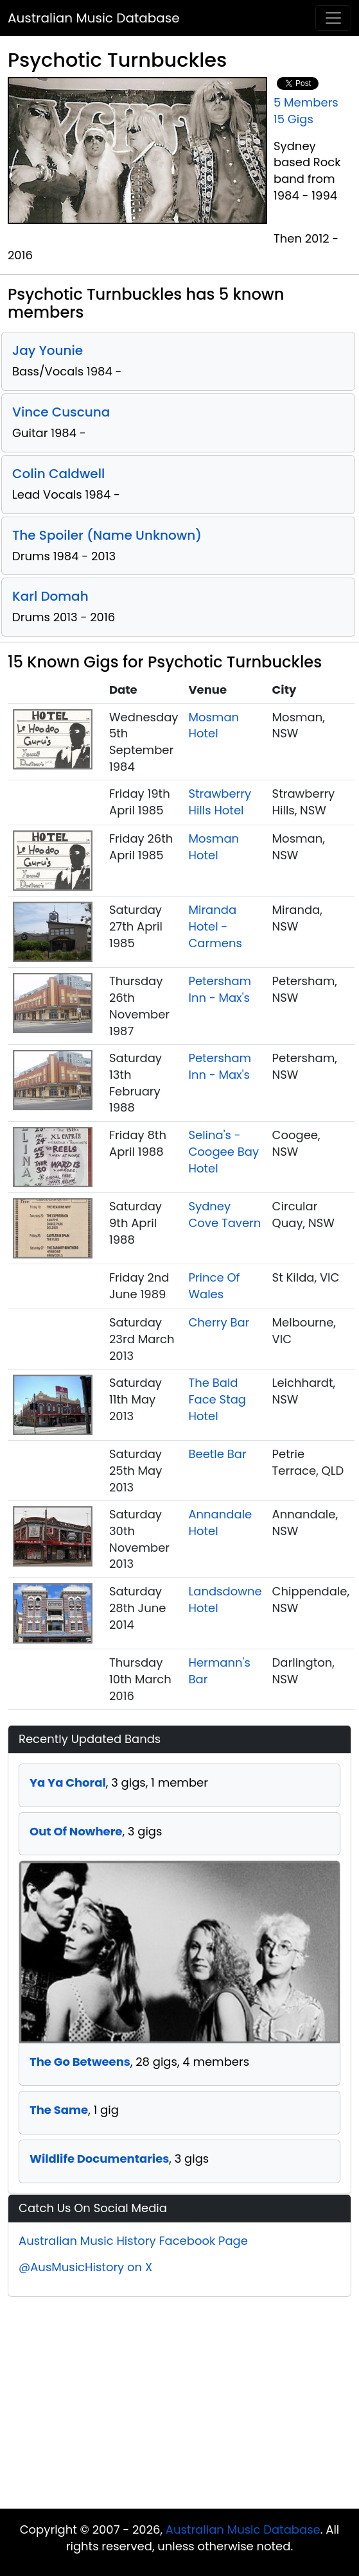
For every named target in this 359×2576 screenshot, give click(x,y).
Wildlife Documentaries (99, 2159)
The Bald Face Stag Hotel (217, 1399)
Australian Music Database (94, 18)
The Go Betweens (80, 2062)
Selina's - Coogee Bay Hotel (223, 1151)
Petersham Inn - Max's (219, 989)
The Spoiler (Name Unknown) (107, 535)
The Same (59, 2110)
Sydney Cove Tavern (224, 1214)
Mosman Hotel (213, 725)
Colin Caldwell (58, 474)
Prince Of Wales (214, 1285)
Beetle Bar (217, 1454)
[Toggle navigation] (333, 18)
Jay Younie (47, 350)
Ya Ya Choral (68, 1782)
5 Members (306, 102)
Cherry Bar (218, 1322)
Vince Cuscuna (61, 412)
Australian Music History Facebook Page (133, 2241)
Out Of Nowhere (76, 1831)
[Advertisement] (179, 2406)
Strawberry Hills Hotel (219, 802)
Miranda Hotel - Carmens (214, 926)
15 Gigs (293, 119)
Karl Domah (50, 596)
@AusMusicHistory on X (85, 2267)
